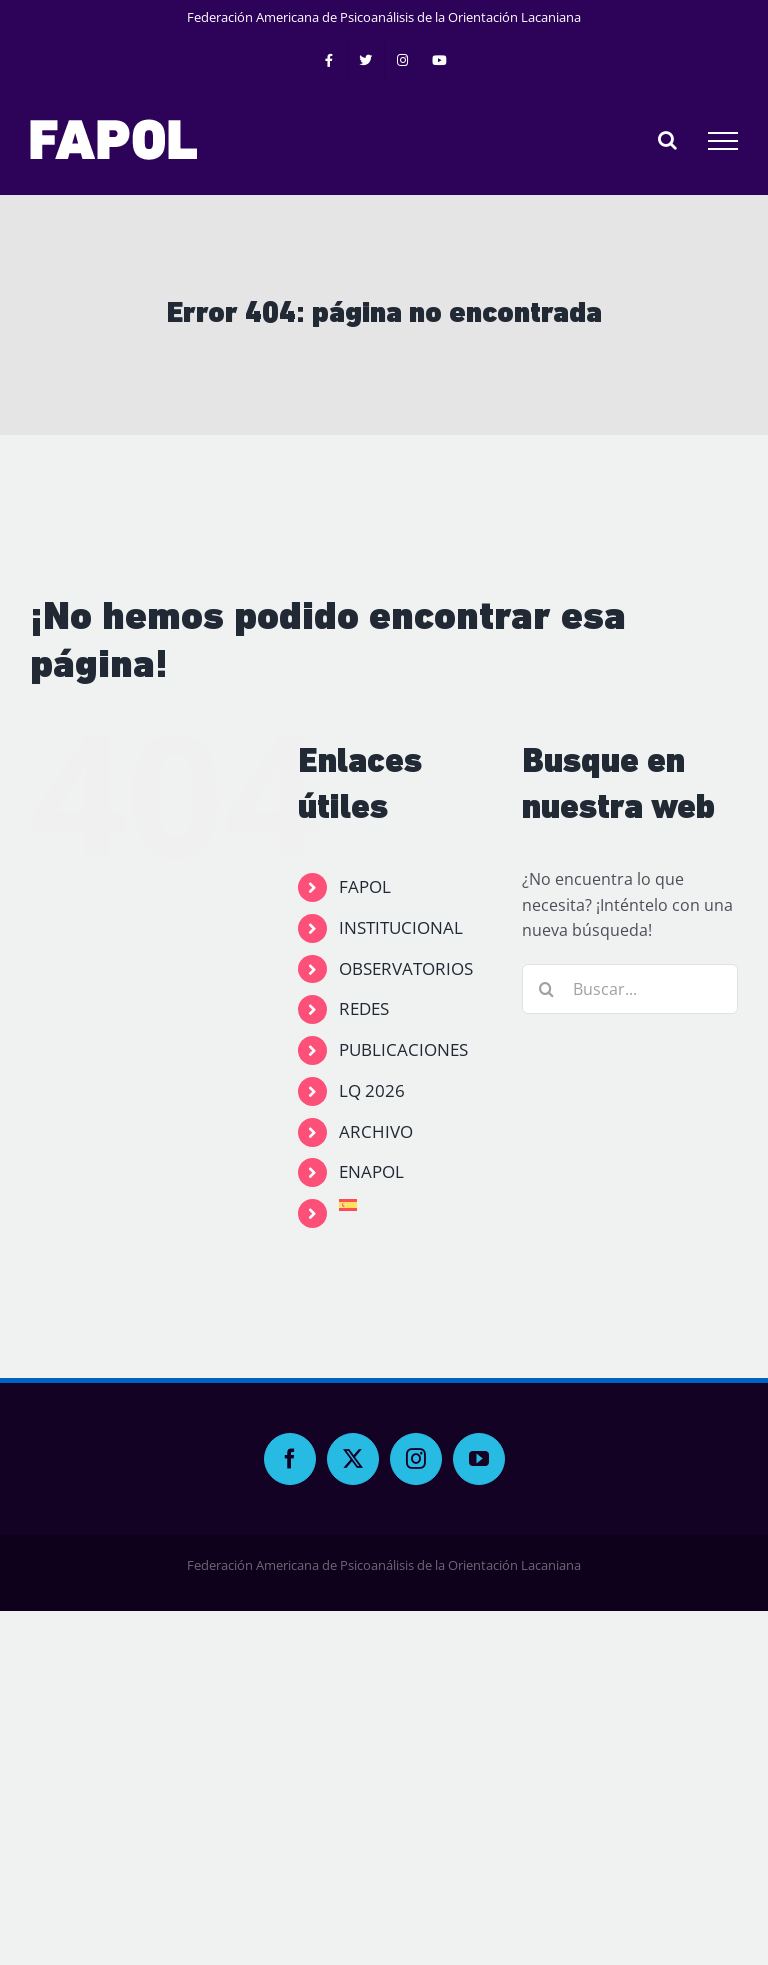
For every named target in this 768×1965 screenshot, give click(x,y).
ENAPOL (371, 1171)
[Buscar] (547, 989)
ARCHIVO (376, 1131)
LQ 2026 (372, 1090)
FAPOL (365, 886)
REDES (364, 1008)
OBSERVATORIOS (406, 968)
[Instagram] (416, 1459)
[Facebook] (290, 1459)
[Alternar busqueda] (667, 140)
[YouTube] (479, 1459)
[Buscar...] (630, 989)
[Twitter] (353, 1459)
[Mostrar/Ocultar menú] (723, 141)
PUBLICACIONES (403, 1049)
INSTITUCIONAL (401, 927)
